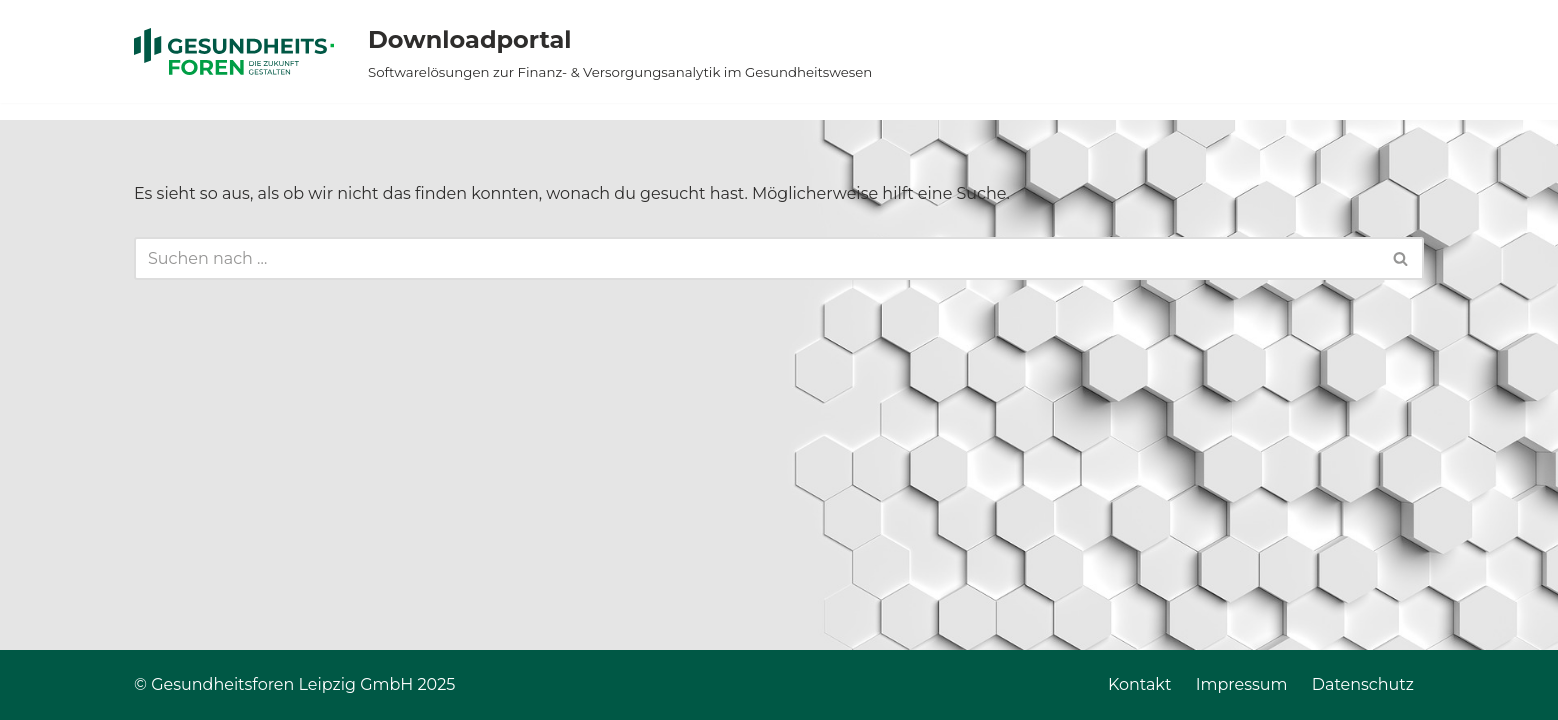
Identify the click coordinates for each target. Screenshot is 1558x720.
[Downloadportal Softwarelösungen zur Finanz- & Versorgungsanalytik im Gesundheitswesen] (588, 51)
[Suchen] (756, 258)
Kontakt (1140, 684)
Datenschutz (1363, 684)
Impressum (1242, 684)
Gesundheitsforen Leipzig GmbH (282, 684)
